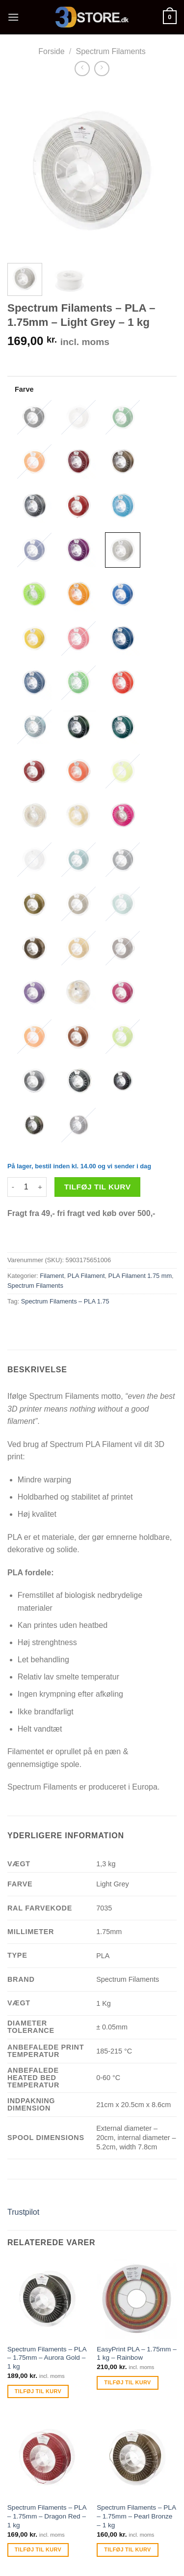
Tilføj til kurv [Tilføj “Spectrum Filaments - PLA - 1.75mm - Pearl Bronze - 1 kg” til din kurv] (127, 2549)
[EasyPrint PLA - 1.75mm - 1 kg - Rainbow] (137, 2299)
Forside (51, 51)
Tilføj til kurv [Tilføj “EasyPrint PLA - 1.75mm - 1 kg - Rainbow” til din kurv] (127, 2382)
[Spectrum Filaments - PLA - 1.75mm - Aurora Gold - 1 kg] (47, 2299)
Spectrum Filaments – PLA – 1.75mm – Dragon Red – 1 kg (46, 2516)
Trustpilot (23, 2212)
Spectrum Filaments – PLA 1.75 (65, 1301)
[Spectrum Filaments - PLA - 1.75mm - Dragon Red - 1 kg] (47, 2457)
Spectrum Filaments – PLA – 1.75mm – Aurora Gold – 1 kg (46, 2357)
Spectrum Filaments (111, 51)
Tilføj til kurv (97, 1187)
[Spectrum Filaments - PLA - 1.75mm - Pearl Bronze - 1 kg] (137, 2457)
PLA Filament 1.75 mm (140, 1275)
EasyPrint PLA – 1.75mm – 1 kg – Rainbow (136, 2353)
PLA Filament (86, 1275)
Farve (24, 389)
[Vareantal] (26, 1187)
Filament (52, 1275)
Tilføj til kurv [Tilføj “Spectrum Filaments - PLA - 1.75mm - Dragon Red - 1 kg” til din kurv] (38, 2549)
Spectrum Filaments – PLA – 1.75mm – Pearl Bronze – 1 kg (136, 2516)
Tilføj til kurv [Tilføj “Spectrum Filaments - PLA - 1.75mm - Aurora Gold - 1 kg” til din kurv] (38, 2391)
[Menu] (13, 17)
